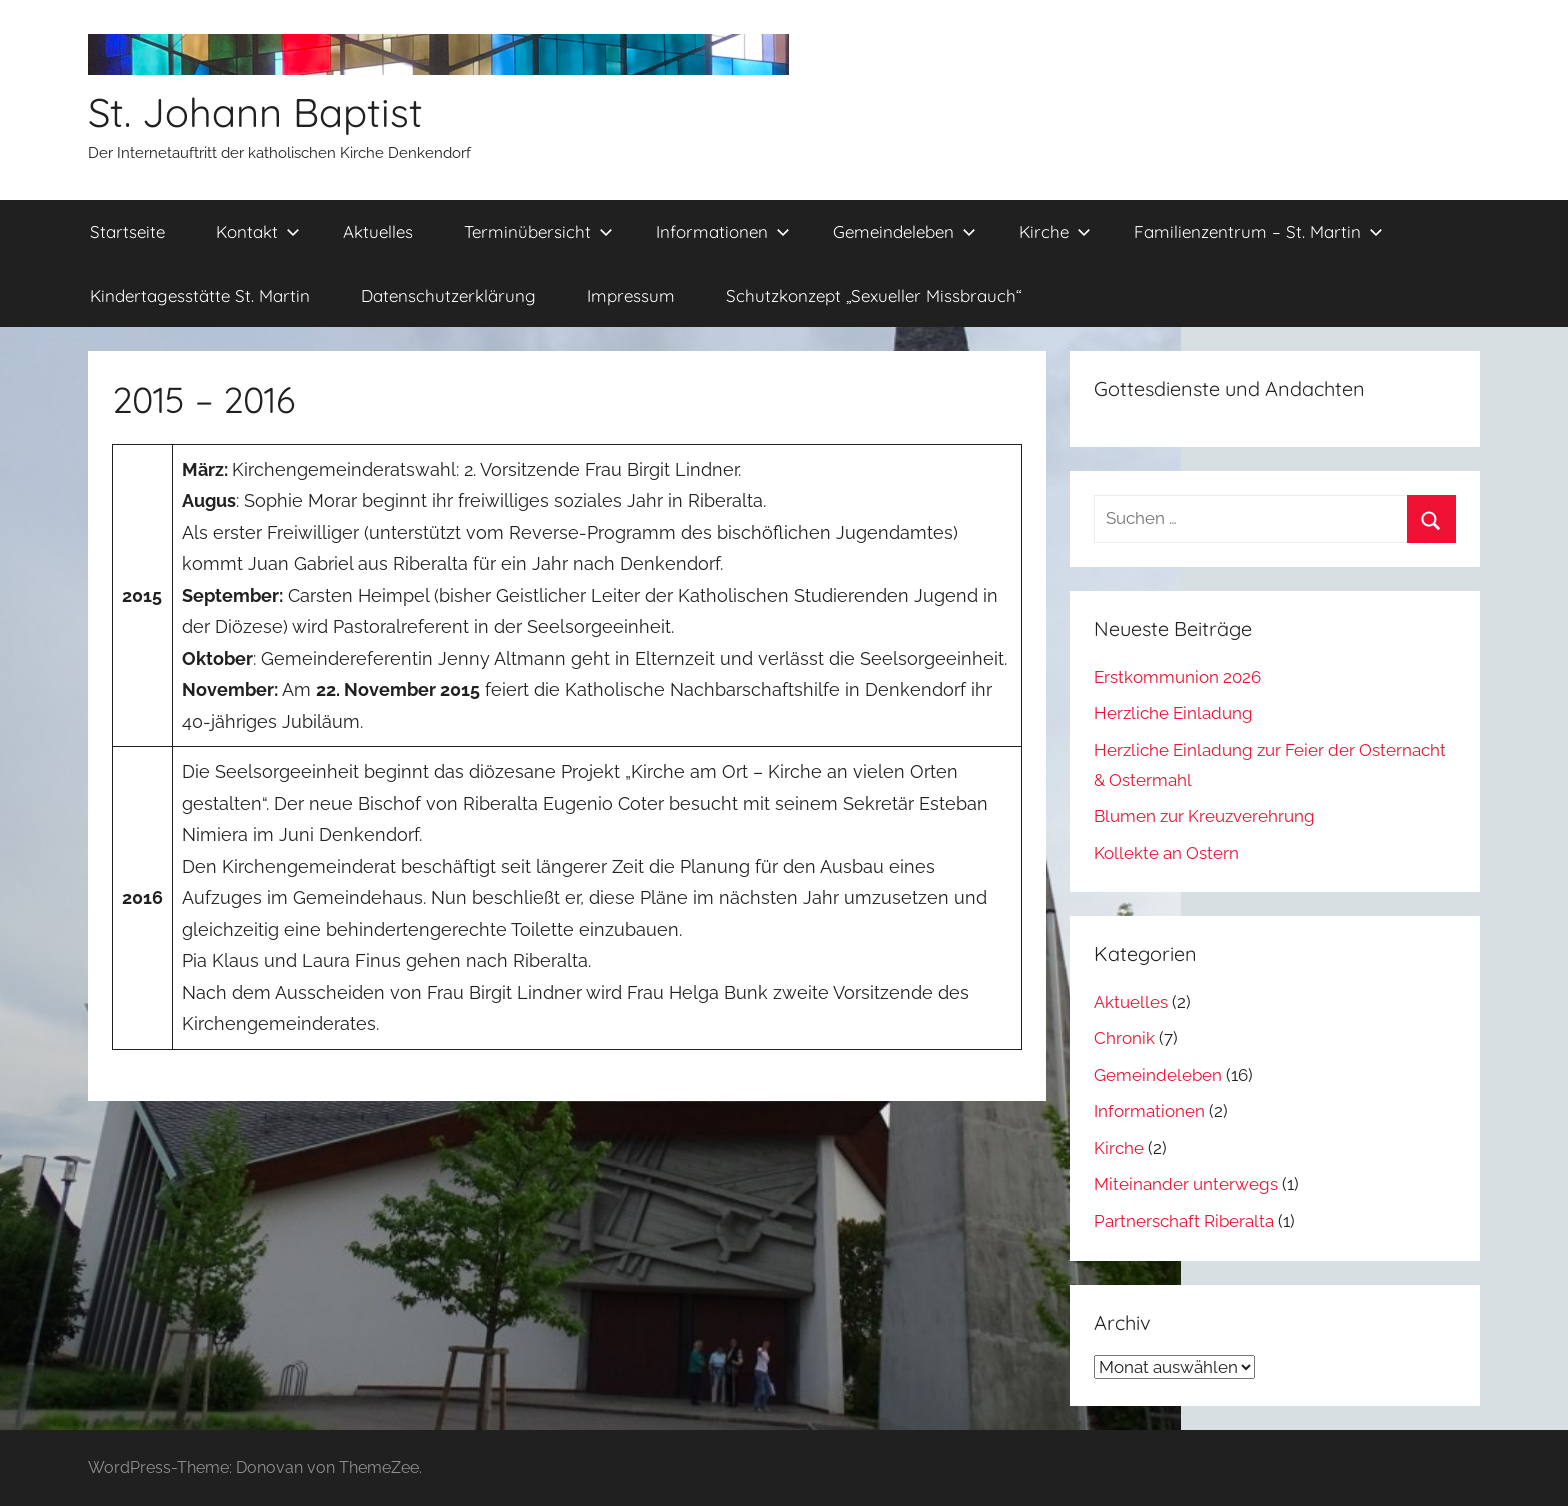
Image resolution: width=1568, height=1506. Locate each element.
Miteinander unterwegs (1186, 1184)
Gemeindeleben (904, 231)
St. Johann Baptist (255, 112)
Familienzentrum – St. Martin (1258, 231)
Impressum (631, 295)
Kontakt (258, 231)
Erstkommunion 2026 (1177, 677)
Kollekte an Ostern (1166, 853)
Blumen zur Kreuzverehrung (1204, 816)
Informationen (723, 231)
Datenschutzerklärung (448, 295)
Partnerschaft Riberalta (1184, 1221)
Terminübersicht (538, 231)
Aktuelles (378, 231)
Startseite (127, 231)
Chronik (1124, 1038)
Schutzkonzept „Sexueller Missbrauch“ (874, 295)
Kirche (1055, 231)
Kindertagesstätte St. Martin (200, 295)
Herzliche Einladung (1173, 713)
